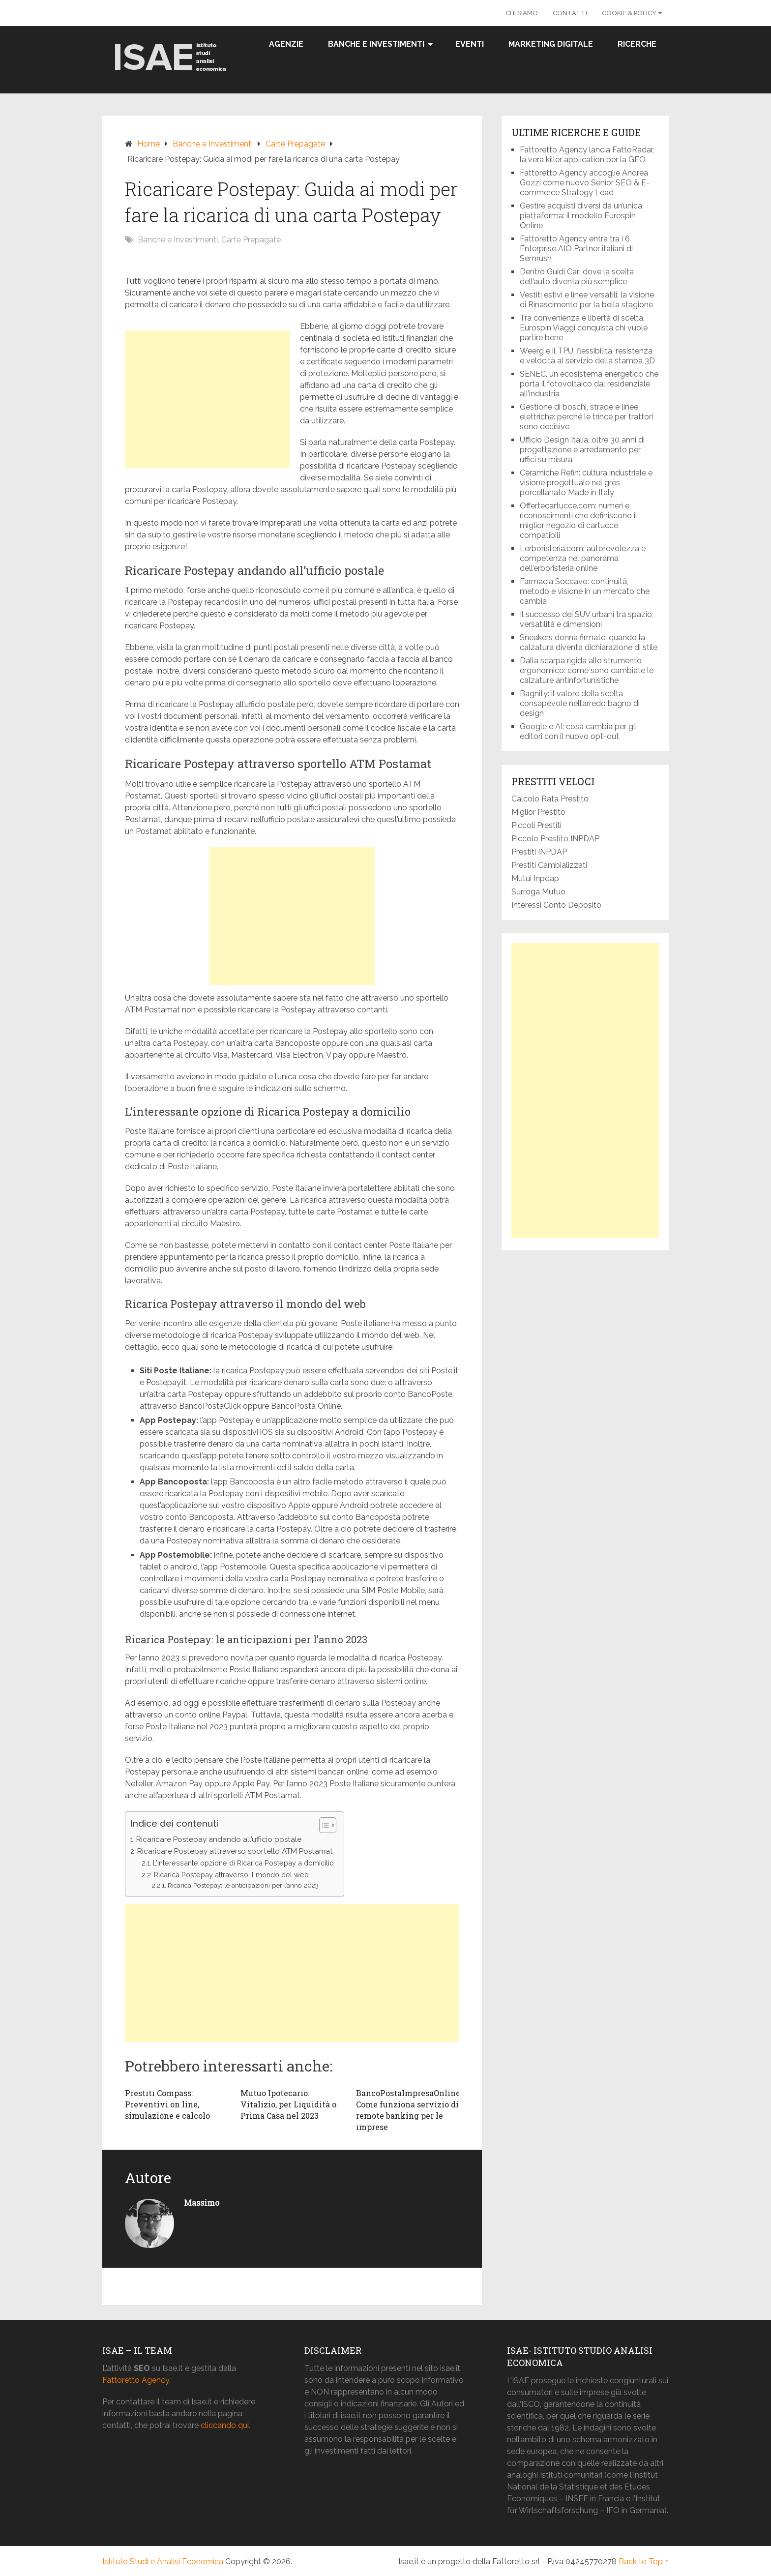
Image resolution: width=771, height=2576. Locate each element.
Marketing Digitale (550, 44)
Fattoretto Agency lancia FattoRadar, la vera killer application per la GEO (587, 154)
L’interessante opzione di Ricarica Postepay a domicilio (243, 1863)
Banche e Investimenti (376, 44)
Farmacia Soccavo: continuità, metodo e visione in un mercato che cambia (585, 591)
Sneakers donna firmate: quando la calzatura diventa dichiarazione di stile (588, 642)
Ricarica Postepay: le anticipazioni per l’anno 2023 (243, 1885)
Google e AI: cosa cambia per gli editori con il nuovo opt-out (578, 731)
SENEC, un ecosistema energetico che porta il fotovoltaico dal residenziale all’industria (589, 383)
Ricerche (637, 44)
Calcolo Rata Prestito (550, 798)
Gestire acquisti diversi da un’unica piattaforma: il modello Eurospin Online (581, 215)
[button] (323, 1825)
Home (148, 143)
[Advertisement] (207, 399)
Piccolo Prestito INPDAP (555, 838)
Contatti (570, 13)
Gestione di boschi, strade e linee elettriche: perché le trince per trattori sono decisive (586, 416)
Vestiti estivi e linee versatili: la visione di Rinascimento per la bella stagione (587, 299)
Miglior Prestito (538, 812)
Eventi (469, 44)
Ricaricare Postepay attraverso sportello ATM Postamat (235, 1851)
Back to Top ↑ (644, 2561)
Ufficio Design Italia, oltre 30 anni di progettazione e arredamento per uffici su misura (582, 449)
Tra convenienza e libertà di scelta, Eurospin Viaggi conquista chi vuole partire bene (584, 327)
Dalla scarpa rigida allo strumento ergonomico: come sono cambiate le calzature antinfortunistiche (586, 670)
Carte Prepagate (295, 143)
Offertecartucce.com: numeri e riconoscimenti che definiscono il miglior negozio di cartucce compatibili (578, 520)
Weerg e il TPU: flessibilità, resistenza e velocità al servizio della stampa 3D (588, 355)
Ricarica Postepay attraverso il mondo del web (231, 1874)
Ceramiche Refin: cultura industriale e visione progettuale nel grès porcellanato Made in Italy (586, 482)
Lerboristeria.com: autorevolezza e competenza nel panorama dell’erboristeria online (583, 558)
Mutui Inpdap (535, 878)
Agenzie (286, 44)
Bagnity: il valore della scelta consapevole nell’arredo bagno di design (580, 703)
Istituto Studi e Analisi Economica (162, 2561)
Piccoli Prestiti (536, 825)
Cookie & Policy (629, 13)
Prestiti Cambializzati (549, 865)
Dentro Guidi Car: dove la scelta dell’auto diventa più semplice (577, 276)
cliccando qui (225, 2425)
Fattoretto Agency (135, 2380)
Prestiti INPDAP (539, 852)
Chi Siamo (521, 13)
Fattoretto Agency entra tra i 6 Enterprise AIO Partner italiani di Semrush (576, 248)
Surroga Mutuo (538, 891)
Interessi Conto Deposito (556, 905)
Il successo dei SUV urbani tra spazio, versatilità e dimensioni (586, 619)
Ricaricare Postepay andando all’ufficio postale (218, 1839)
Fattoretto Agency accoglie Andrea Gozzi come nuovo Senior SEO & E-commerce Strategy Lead (585, 182)
